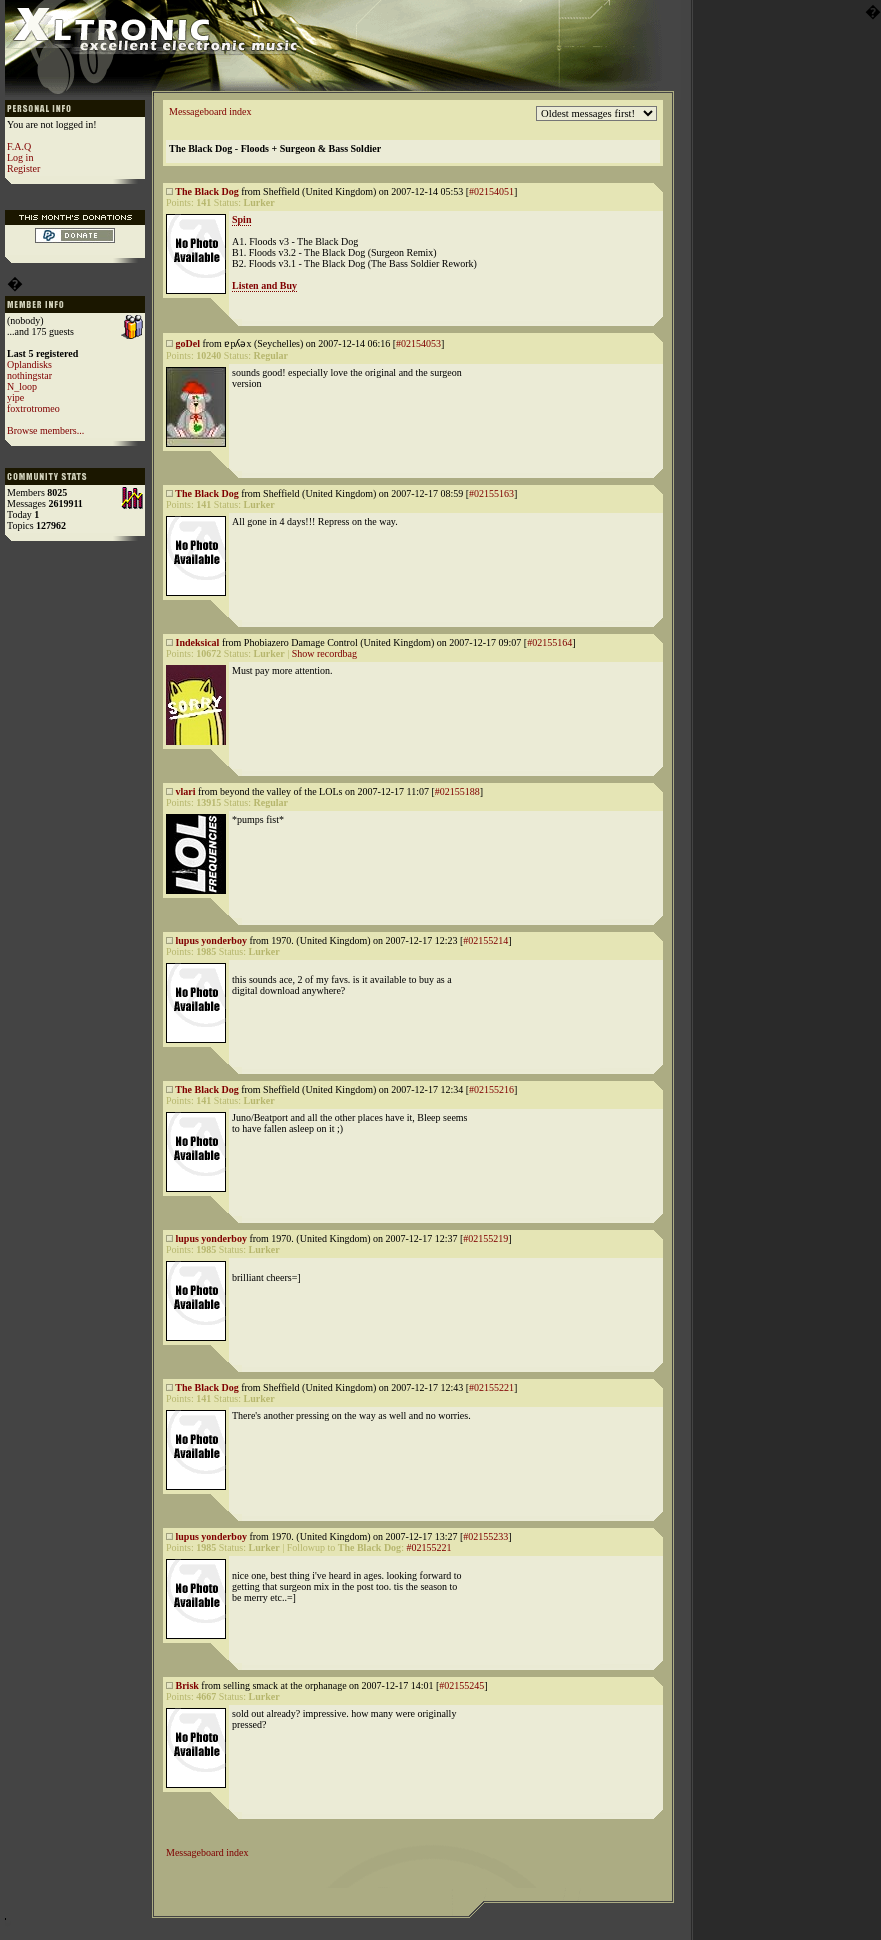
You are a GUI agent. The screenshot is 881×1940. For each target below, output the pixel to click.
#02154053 (418, 343)
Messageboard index (210, 111)
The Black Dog (206, 191)
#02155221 (491, 1387)
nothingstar (29, 375)
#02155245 (461, 1685)
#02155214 (485, 940)
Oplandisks (29, 364)
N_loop (22, 386)
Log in (20, 157)
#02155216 (491, 1089)
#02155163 (491, 493)
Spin (241, 219)
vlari (186, 791)
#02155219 (485, 1238)
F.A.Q (19, 146)
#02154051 (491, 191)
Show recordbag (324, 653)
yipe (15, 397)
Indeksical (198, 642)
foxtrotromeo (33, 408)
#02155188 (457, 791)
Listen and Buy (264, 285)
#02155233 (485, 1536)
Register (23, 168)
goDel (188, 343)
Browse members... (45, 430)
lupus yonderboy (211, 940)
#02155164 (549, 642)
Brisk (187, 1685)
